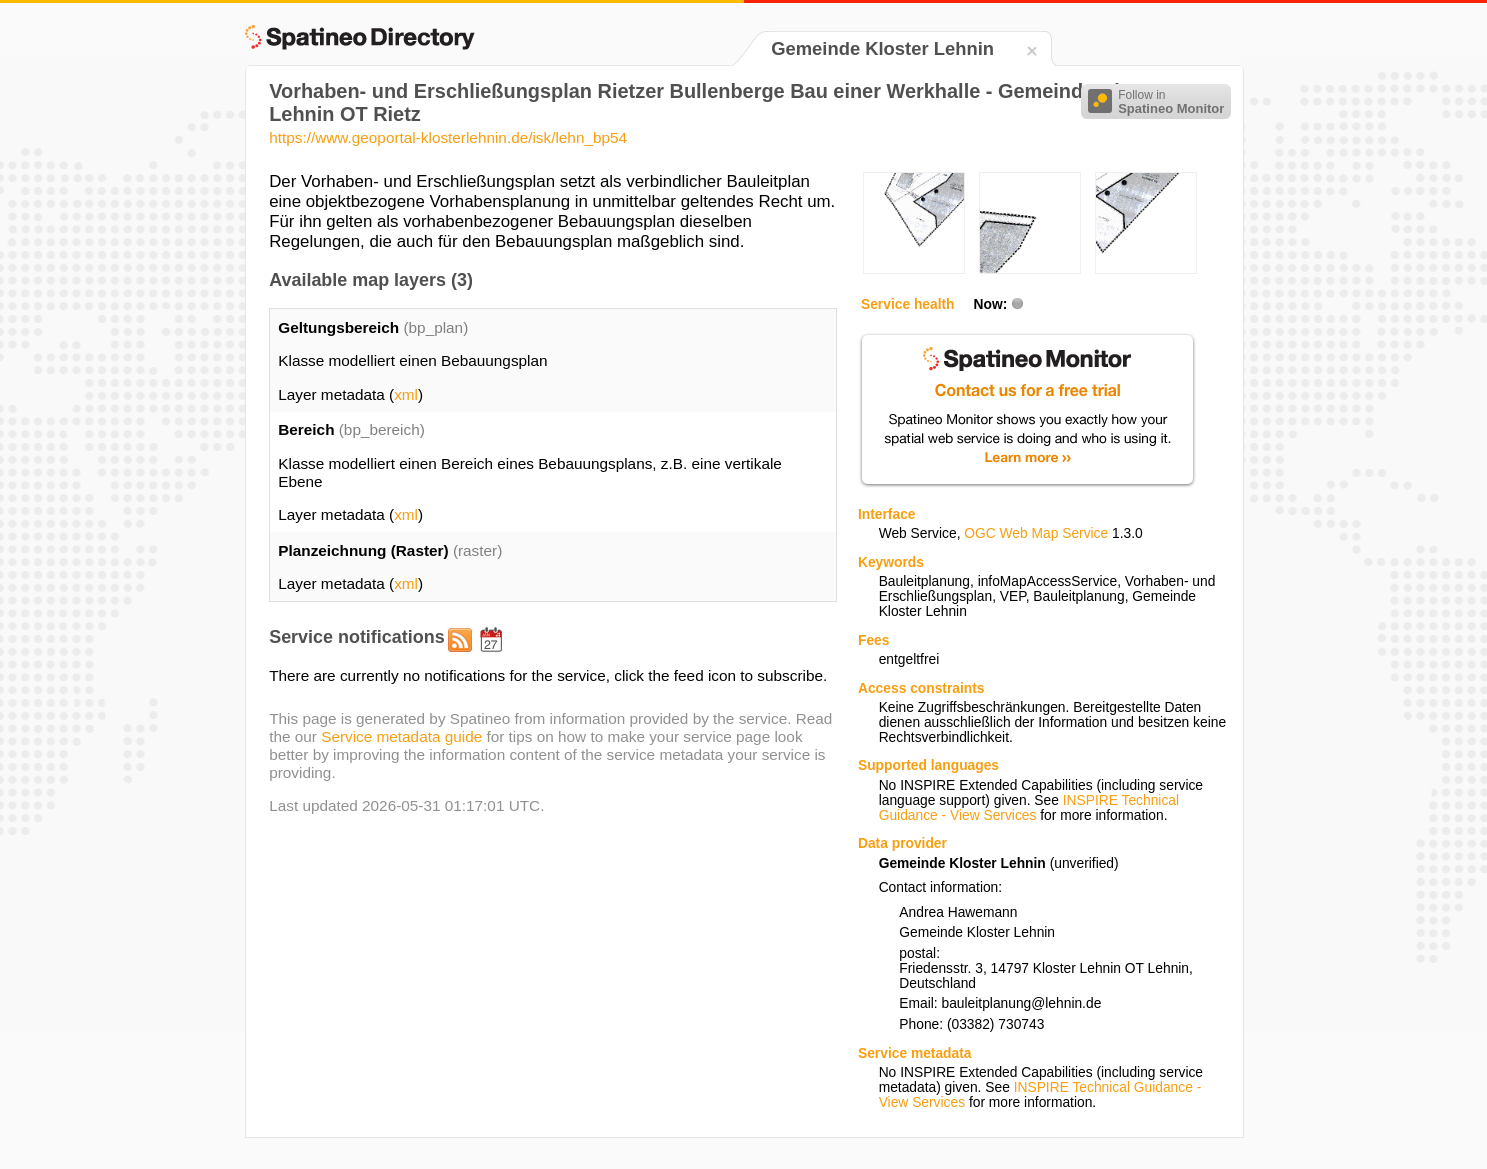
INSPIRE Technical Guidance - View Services (1029, 808)
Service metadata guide (401, 736)
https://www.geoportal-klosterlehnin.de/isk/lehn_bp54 (448, 137)
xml (406, 394)
